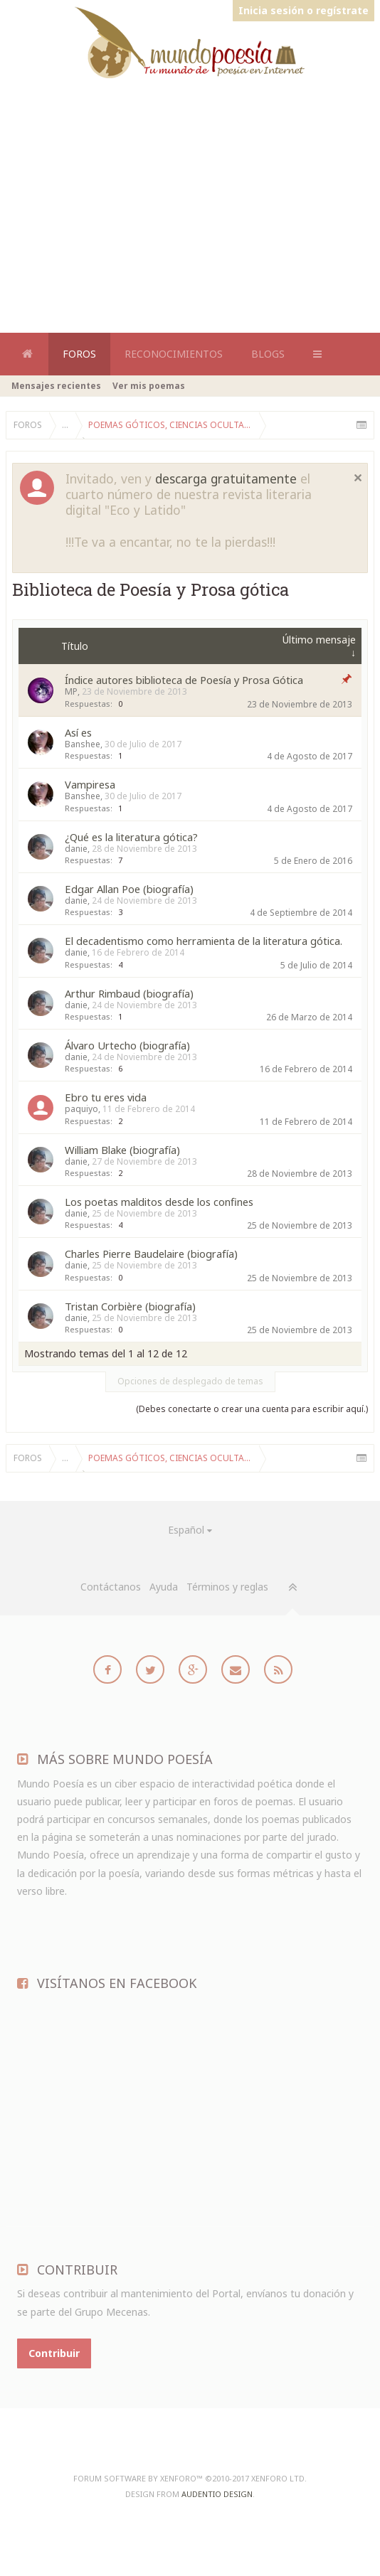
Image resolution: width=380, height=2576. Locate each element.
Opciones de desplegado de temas (190, 1381)
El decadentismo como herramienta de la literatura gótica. (203, 941)
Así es (78, 732)
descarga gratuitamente (226, 478)
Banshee (82, 744)
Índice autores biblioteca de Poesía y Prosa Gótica (184, 680)
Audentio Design (217, 2494)
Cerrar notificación (358, 477)
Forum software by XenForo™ (190, 2478)
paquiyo (81, 1109)
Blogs (268, 353)
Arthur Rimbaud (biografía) (129, 993)
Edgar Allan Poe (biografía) (129, 889)
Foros (79, 353)
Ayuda (163, 1586)
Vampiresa (90, 784)
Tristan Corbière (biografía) (130, 1306)
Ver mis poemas (148, 386)
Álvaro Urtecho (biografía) (127, 1045)
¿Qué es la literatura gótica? (131, 837)
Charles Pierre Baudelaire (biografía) (151, 1253)
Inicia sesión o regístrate (303, 10)
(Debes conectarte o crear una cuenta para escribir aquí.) (252, 1409)
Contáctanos (110, 1586)
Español (186, 1529)
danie (76, 849)
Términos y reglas (227, 1586)
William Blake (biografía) (122, 1150)
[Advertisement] (193, 109)
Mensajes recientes (56, 386)
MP (71, 691)
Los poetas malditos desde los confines (159, 1202)
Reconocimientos (174, 353)
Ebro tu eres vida (106, 1097)
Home (27, 354)
